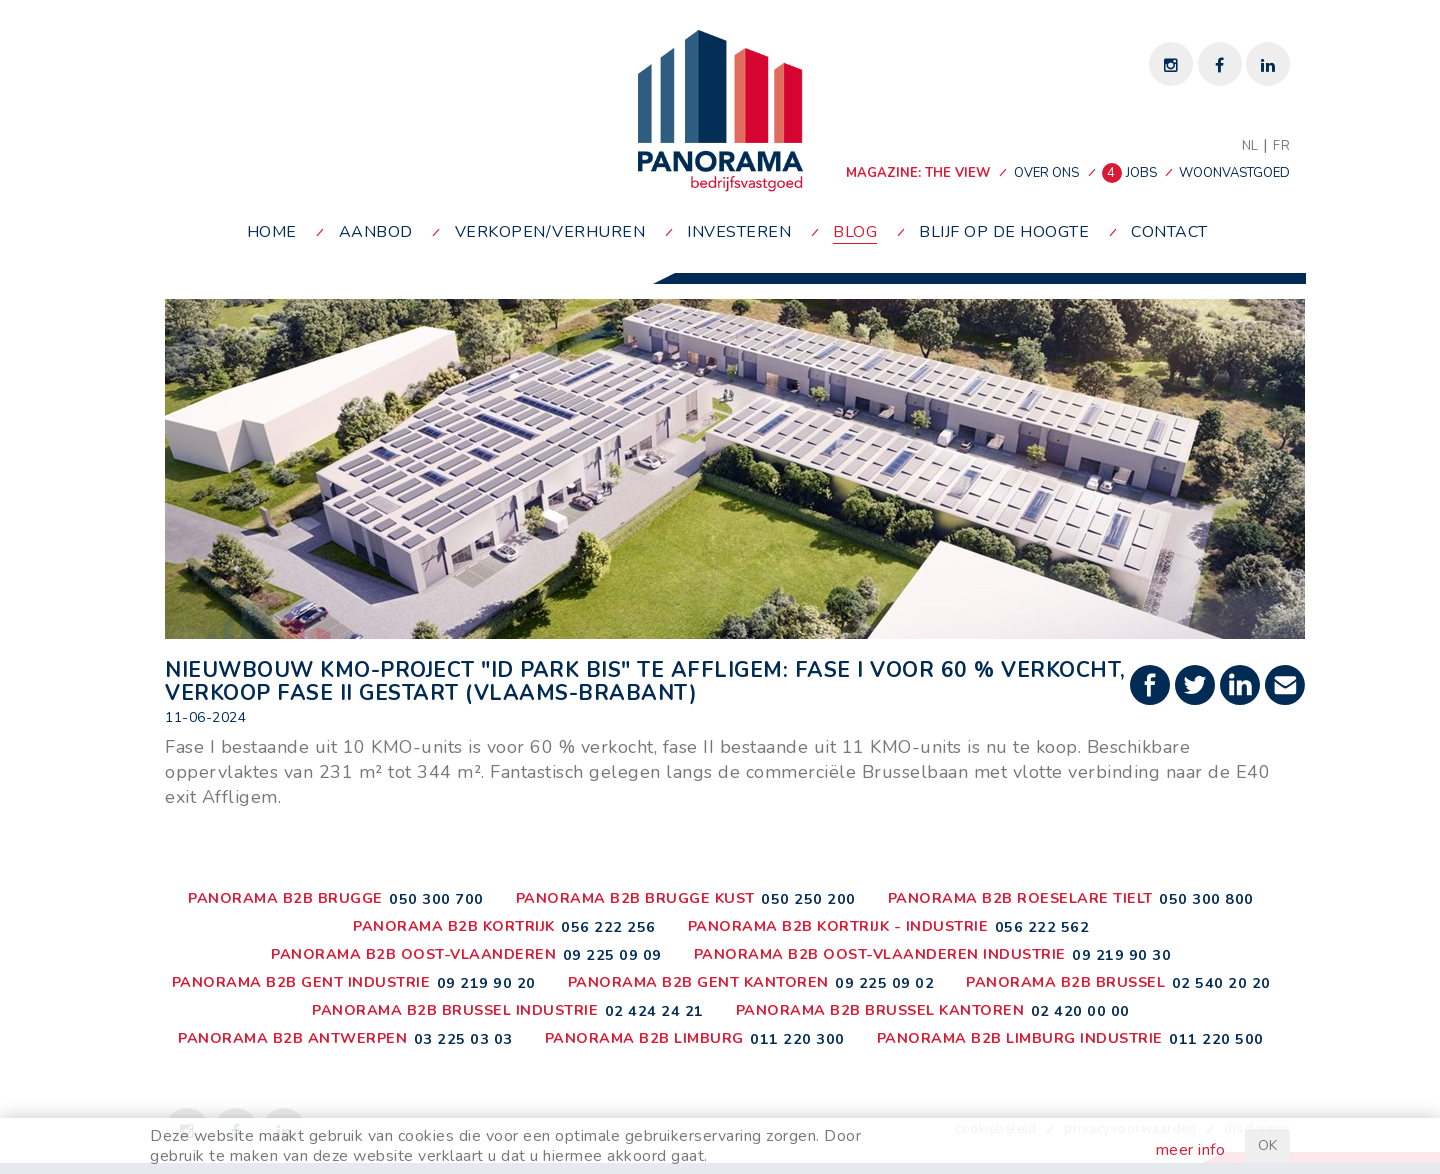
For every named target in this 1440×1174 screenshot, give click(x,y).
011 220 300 (797, 1039)
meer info (1191, 1150)
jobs (1131, 173)
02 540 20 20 (1221, 983)
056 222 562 (1042, 927)
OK (1267, 1145)
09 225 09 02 (884, 983)
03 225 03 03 (463, 1039)
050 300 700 (436, 899)
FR (1281, 146)
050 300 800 (1206, 899)
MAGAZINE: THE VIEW (918, 173)
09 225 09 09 (612, 955)
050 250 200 (808, 899)
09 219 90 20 (486, 983)
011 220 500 (1216, 1039)
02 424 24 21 (654, 1011)
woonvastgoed (1234, 173)
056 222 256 (608, 927)
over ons (1046, 173)
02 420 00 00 (1080, 1011)
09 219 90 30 (1121, 955)
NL (1250, 146)
